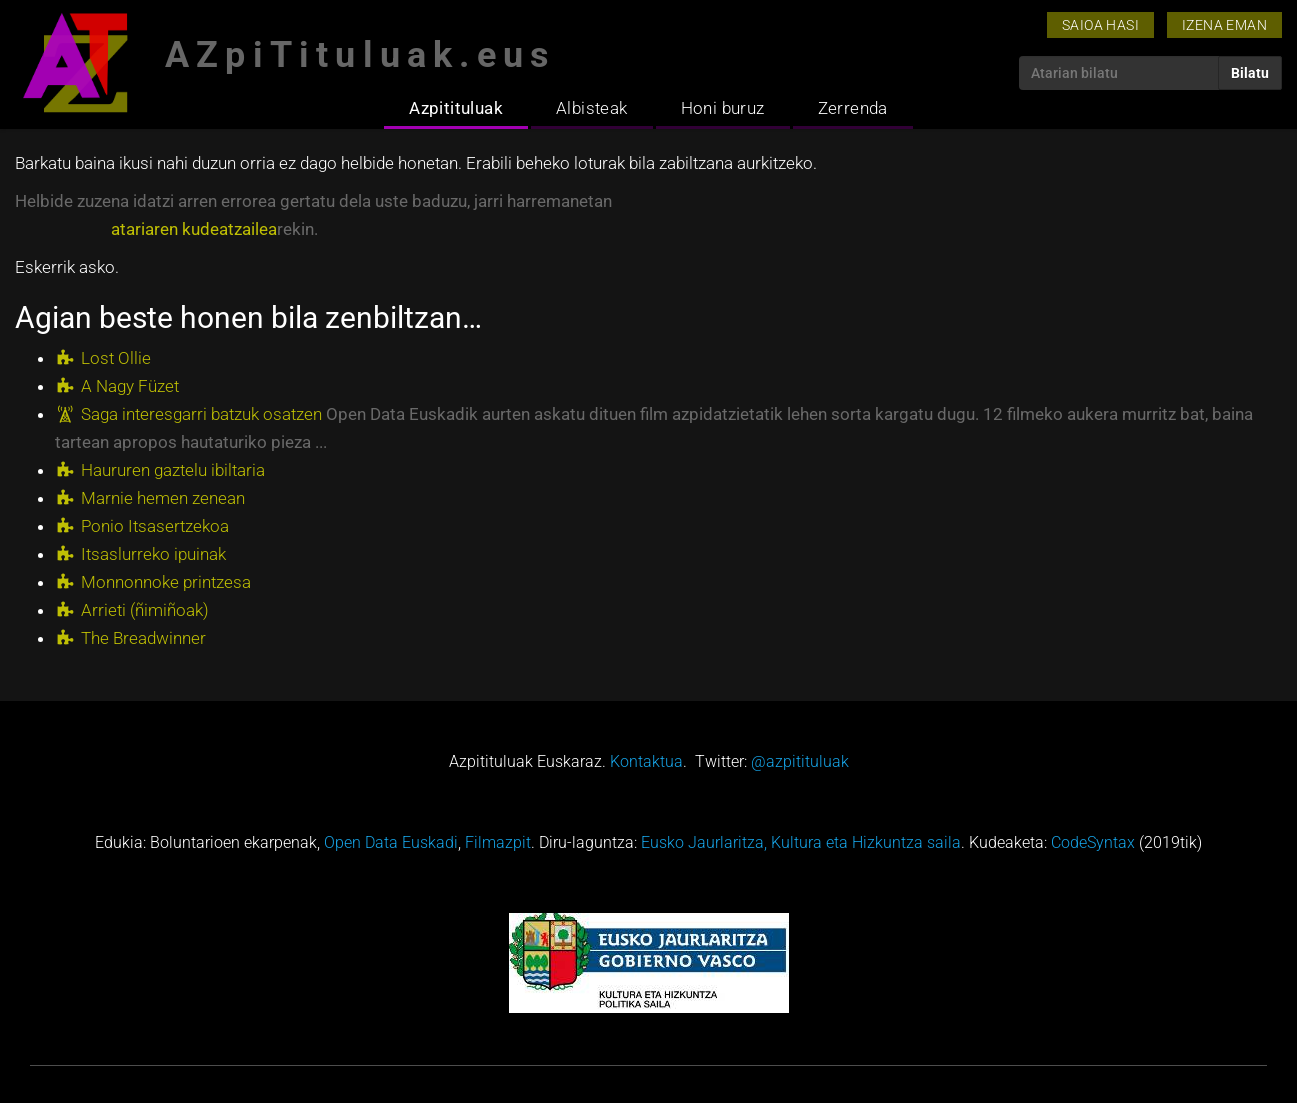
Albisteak (592, 108)
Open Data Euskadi (391, 842)
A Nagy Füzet (130, 386)
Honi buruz (723, 108)
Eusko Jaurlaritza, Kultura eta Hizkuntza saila (801, 842)
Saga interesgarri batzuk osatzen (201, 414)
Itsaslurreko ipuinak (153, 554)
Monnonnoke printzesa (166, 582)
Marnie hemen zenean (163, 498)
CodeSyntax (1093, 842)
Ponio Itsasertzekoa (155, 526)
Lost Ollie (116, 358)
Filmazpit (498, 842)
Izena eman (1224, 25)
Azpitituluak (456, 108)
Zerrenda (853, 108)
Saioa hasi (1100, 25)
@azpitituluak (800, 761)
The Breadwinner (143, 638)
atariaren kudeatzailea (194, 229)
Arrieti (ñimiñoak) (145, 610)
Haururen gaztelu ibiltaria (173, 470)
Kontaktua (646, 761)
